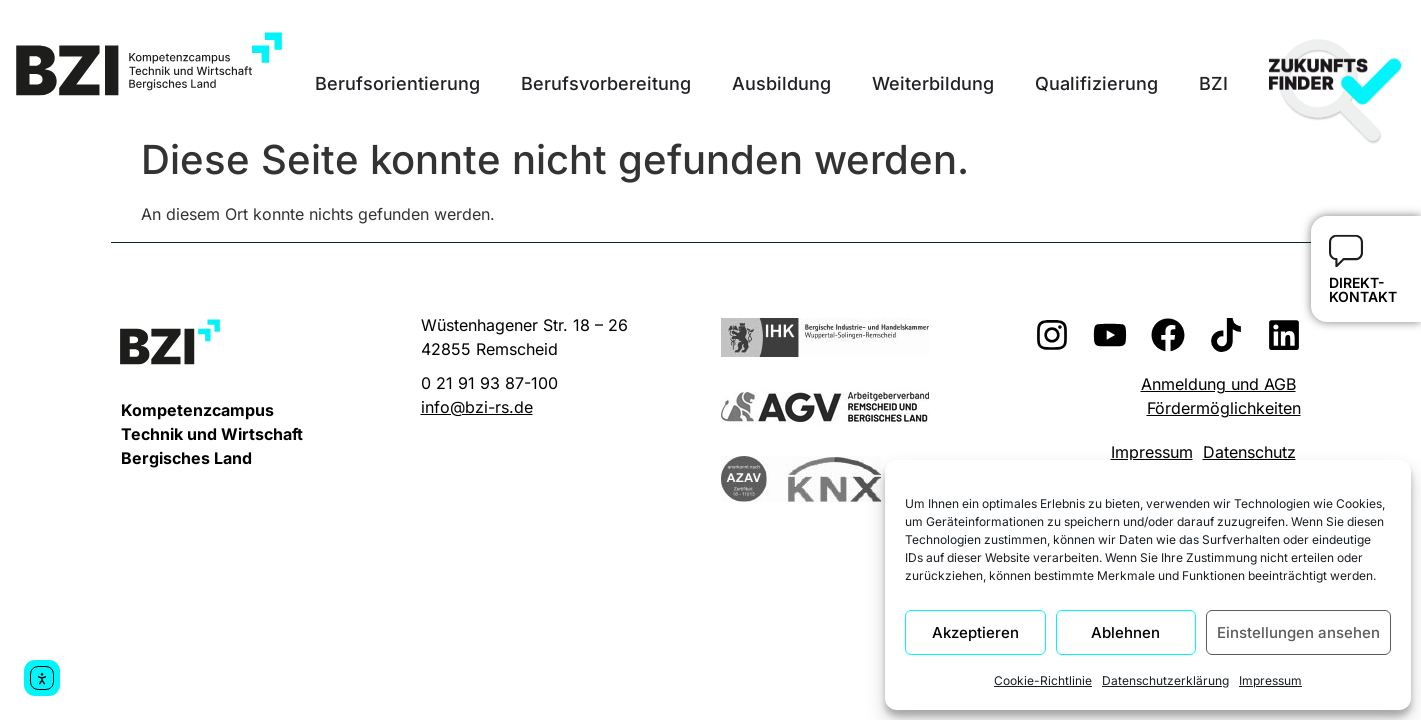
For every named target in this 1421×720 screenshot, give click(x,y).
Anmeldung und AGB (1218, 384)
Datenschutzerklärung (1165, 680)
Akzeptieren (975, 632)
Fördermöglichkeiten (1224, 408)
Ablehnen (1125, 632)
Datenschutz (1249, 452)
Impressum (1270, 680)
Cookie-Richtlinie (1043, 680)
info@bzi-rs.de (477, 407)
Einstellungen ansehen (1298, 632)
